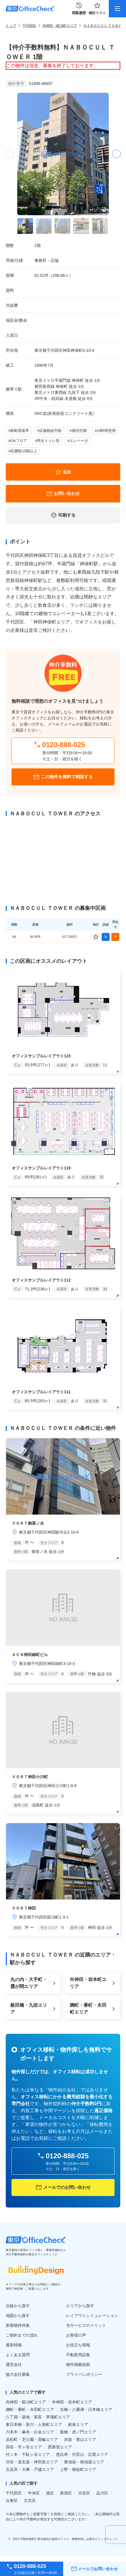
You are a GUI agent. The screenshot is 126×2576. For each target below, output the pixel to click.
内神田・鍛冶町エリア (59, 26)
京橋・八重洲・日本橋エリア (86, 2409)
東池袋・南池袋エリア (84, 2462)
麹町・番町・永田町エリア (30, 2409)
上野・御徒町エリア (78, 2469)
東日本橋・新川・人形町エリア (34, 2424)
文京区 (30, 2500)
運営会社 (14, 2364)
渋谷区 (84, 2493)
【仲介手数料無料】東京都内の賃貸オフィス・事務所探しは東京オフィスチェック (64, 2539)
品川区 (102, 2493)
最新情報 (14, 2345)
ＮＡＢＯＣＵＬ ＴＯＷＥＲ (104, 26)
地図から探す (18, 2315)
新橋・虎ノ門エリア (78, 2432)
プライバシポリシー (84, 2374)
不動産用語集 (78, 2354)
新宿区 (66, 2493)
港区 (50, 2493)
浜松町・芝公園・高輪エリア (32, 2439)
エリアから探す (80, 2305)
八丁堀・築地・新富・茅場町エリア (38, 2417)
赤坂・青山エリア (80, 2439)
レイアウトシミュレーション (92, 2315)
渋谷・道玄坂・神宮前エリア (32, 2462)
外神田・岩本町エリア (72, 2402)
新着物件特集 (18, 2325)
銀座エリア (78, 2424)
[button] (116, 154)
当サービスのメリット (86, 2325)
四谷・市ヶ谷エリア (24, 2447)
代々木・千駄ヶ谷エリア (28, 2454)
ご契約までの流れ (22, 2335)
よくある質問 (18, 2354)
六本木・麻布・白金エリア (30, 2432)
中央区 (34, 2493)
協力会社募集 (18, 2374)
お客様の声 (76, 2335)
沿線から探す (18, 2305)
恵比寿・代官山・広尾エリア (82, 2454)
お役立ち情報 (78, 2345)
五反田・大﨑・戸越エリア (30, 2469)
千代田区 (29, 26)
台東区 (12, 2500)
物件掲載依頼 (78, 2364)
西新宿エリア (60, 2447)
